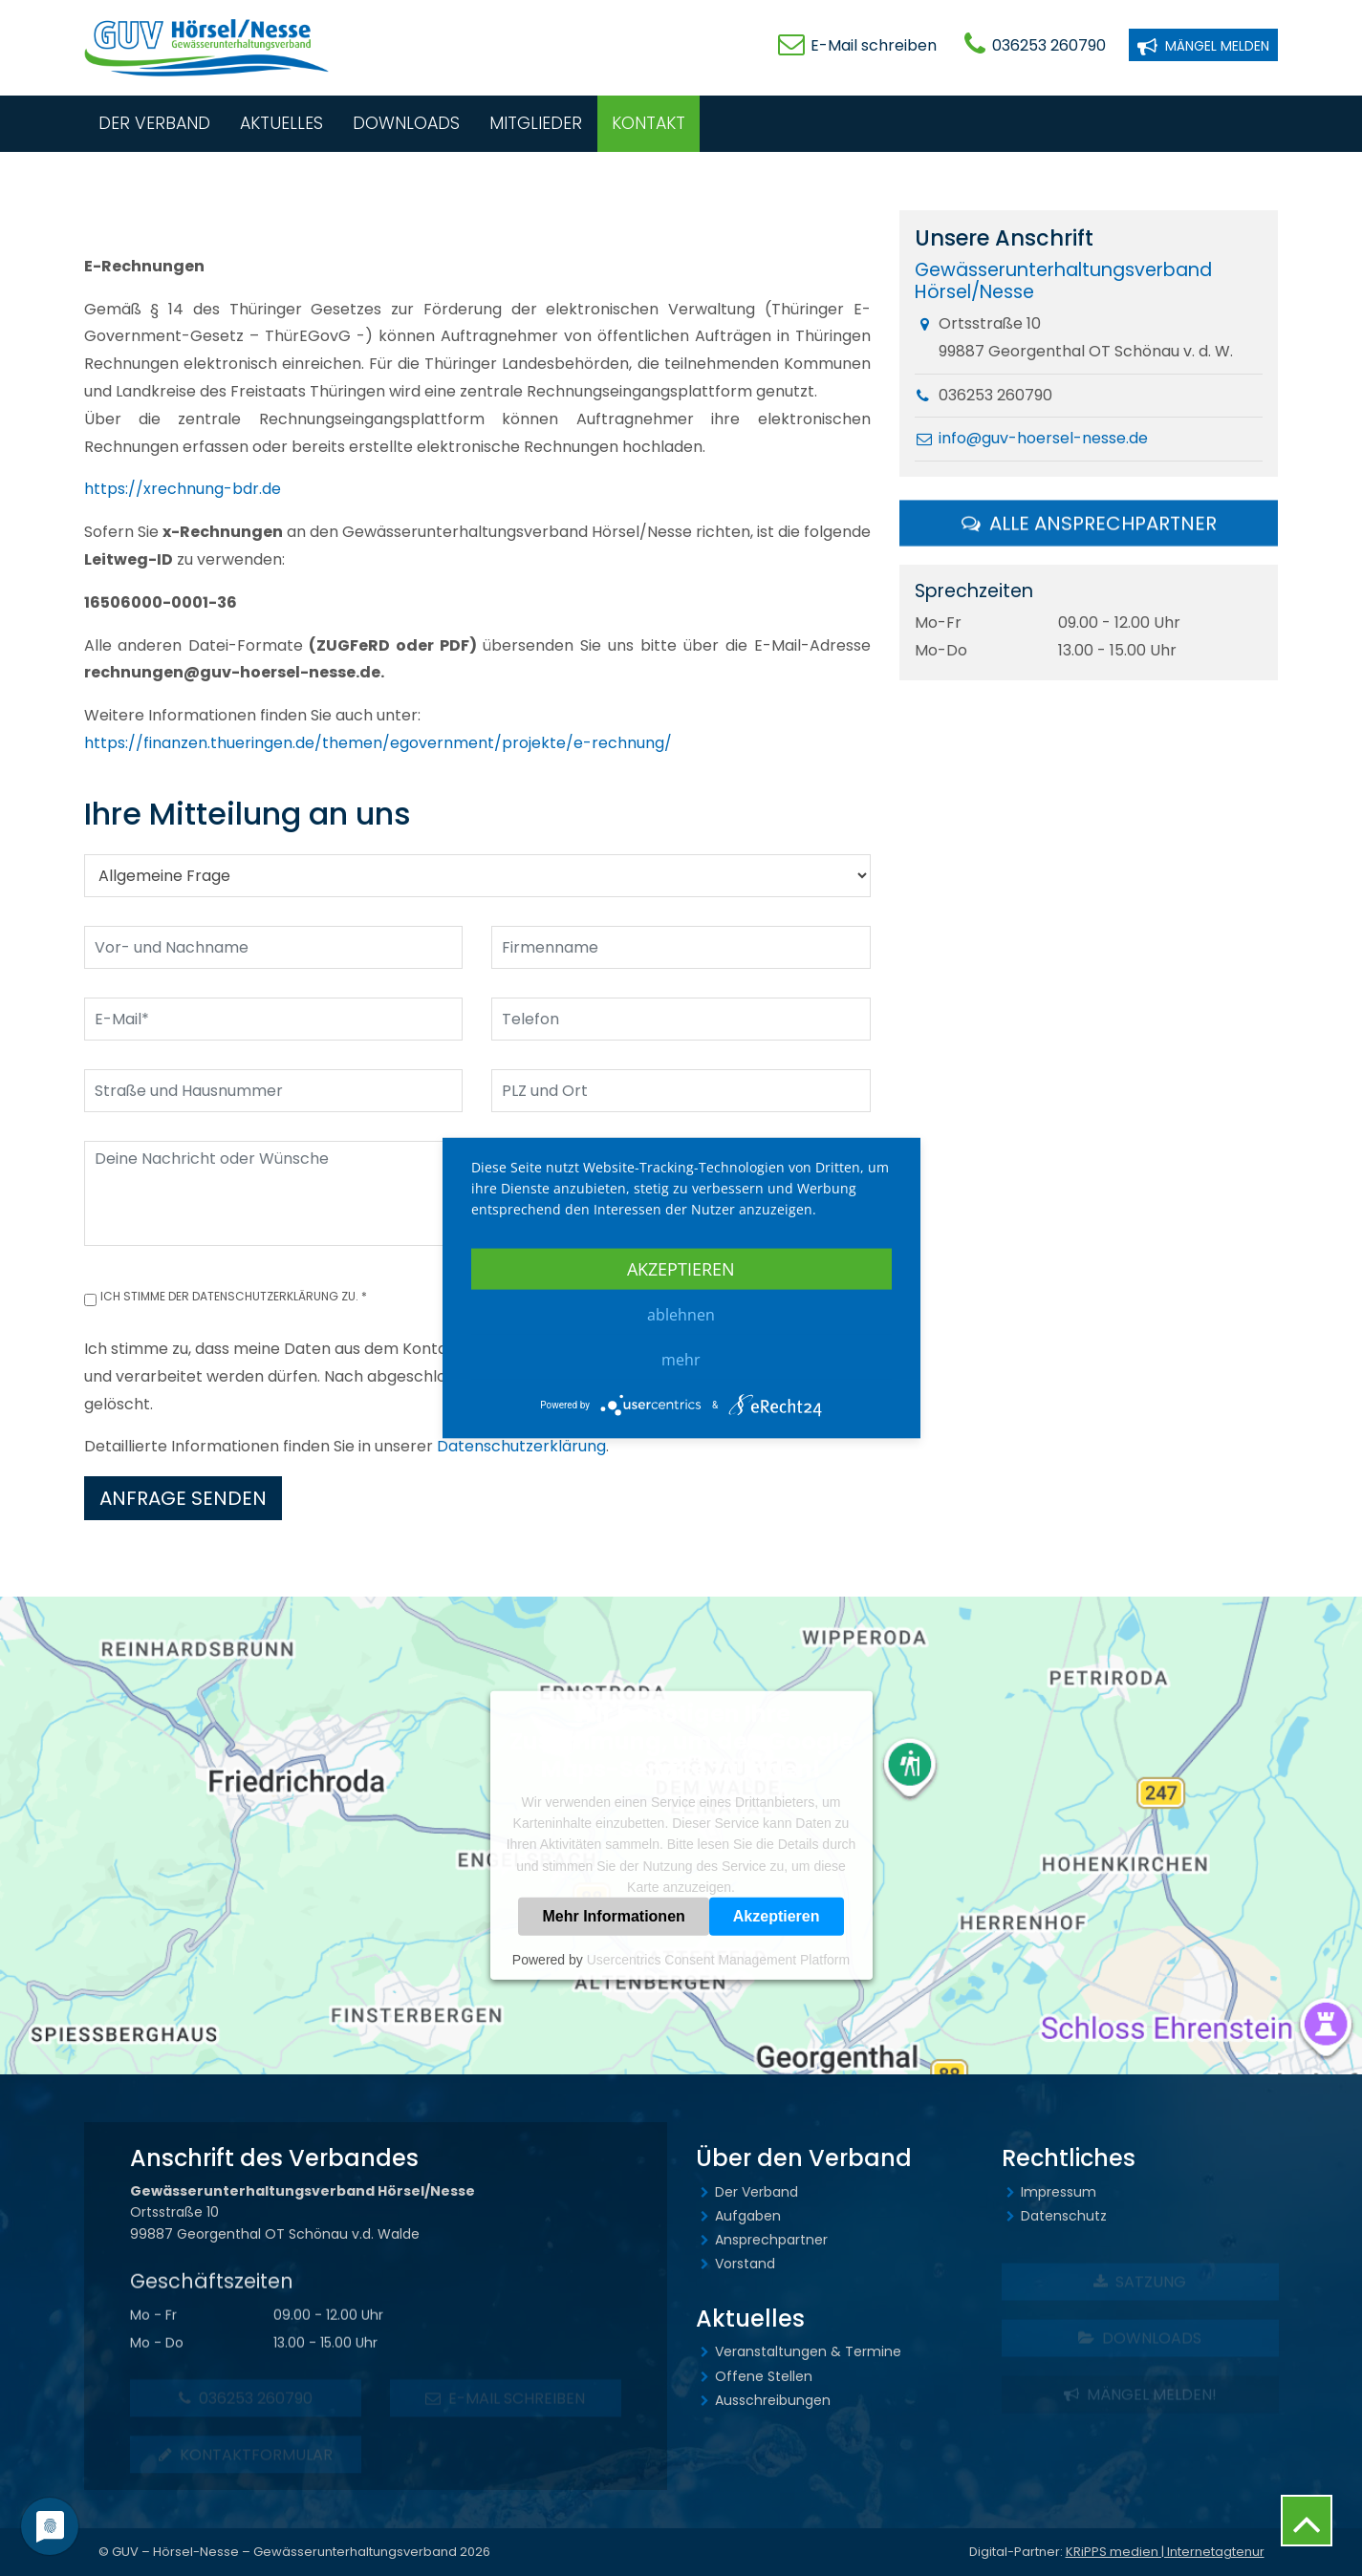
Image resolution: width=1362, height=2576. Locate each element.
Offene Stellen (763, 2376)
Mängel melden (1203, 44)
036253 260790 (1049, 45)
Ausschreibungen (773, 2400)
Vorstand (745, 2263)
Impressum (1058, 2191)
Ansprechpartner (771, 2239)
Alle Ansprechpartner (1089, 526)
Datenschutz (1064, 2215)
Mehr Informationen (613, 1916)
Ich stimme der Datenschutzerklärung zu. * (233, 1296)
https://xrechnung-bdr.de (182, 489)
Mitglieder (535, 123)
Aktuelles (281, 123)
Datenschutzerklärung (521, 1446)
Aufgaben (748, 2215)
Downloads (406, 123)
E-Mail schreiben (874, 45)
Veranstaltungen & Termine (808, 2351)
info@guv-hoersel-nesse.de (1043, 440)
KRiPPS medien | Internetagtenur (1165, 2552)
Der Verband (154, 123)
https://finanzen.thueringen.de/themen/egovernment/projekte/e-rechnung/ (378, 743)
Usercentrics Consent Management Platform (718, 1959)
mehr (681, 1359)
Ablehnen (681, 1314)
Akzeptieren (776, 1916)
